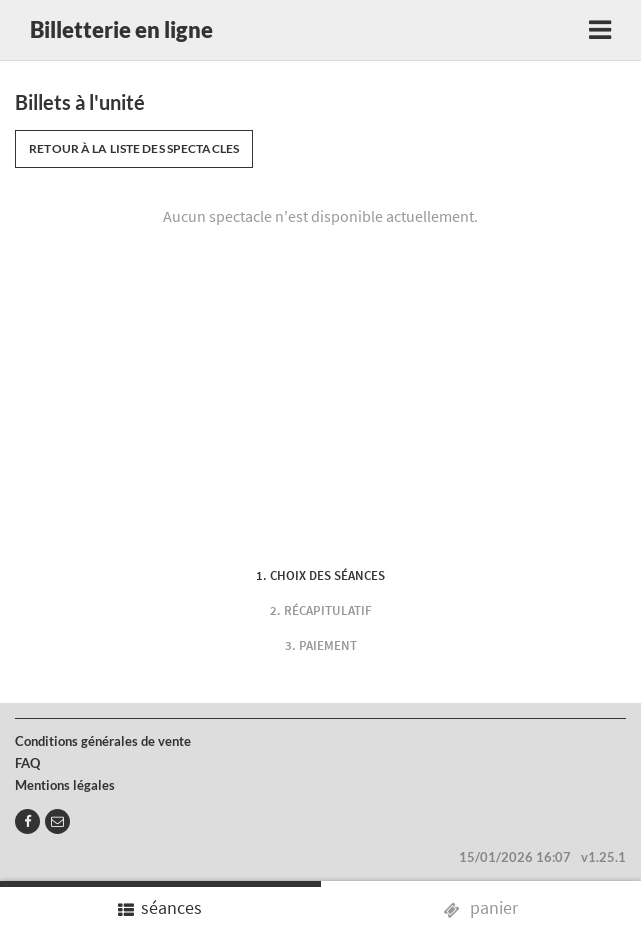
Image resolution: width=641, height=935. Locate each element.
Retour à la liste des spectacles (134, 148)
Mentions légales (65, 785)
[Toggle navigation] (600, 30)
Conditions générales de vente (103, 741)
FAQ (27, 763)
